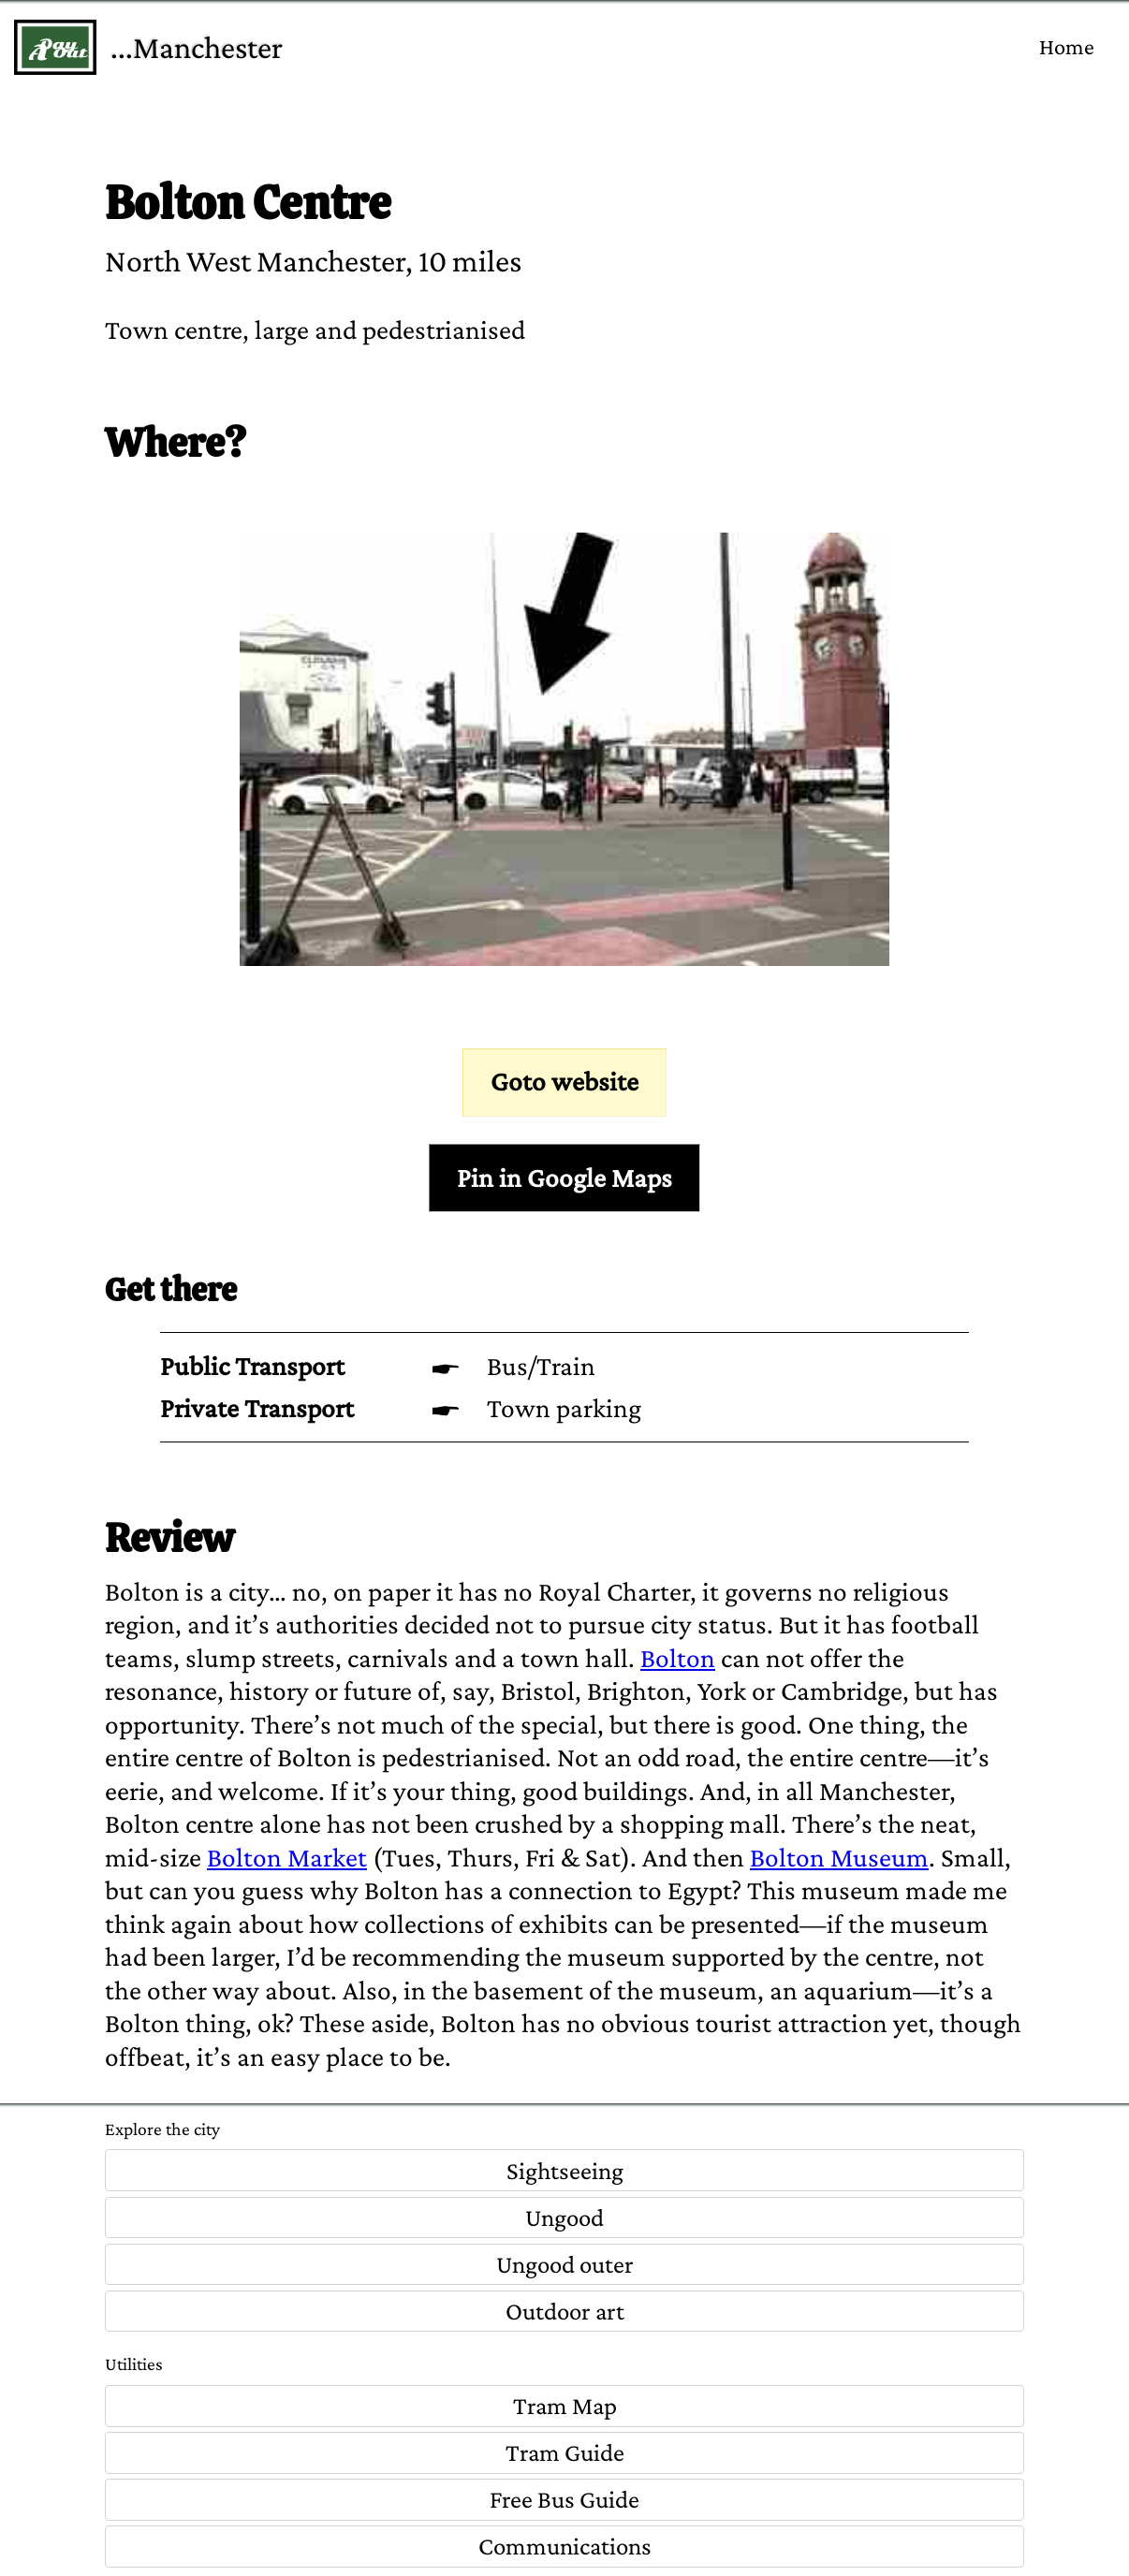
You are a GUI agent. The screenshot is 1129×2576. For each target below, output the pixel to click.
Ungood (564, 2217)
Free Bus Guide (564, 2499)
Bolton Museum (839, 1857)
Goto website (564, 1081)
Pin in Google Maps (564, 1178)
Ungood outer (565, 2264)
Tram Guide (565, 2452)
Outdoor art (565, 2311)
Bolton (677, 1658)
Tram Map (565, 2406)
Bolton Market (287, 1857)
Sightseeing (564, 2171)
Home (1066, 46)
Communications (565, 2546)
